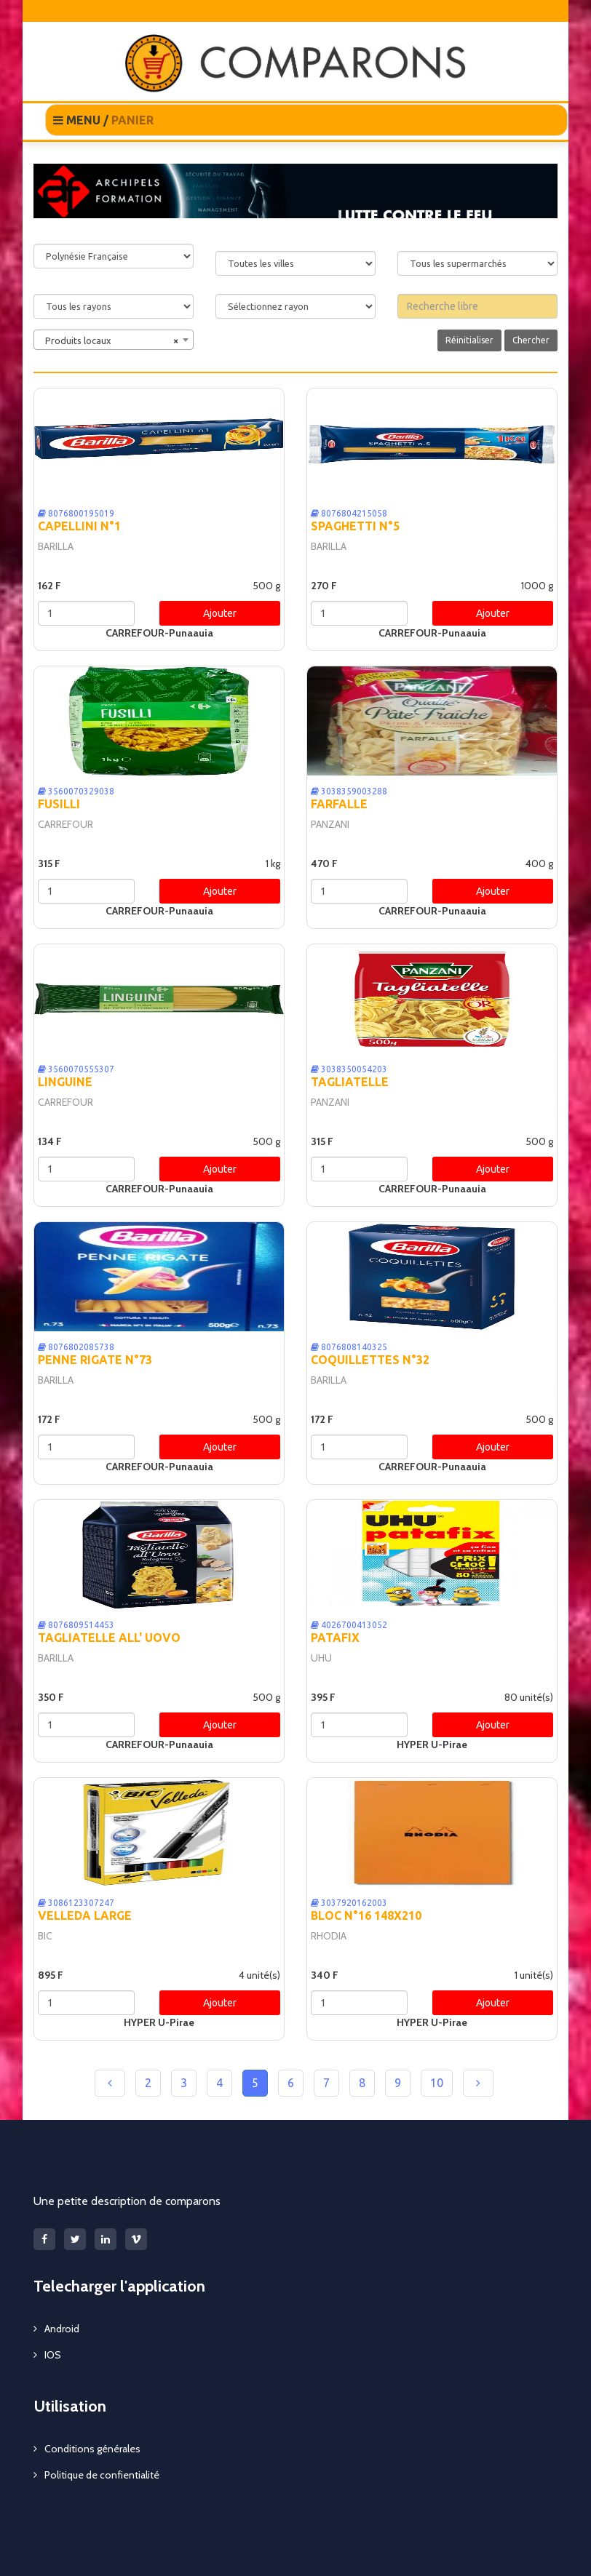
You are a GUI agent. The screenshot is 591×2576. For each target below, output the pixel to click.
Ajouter (220, 613)
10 (436, 2082)
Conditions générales (92, 2448)
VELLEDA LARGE (85, 1915)
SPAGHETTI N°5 (355, 526)
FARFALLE (339, 803)
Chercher (531, 340)
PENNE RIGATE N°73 (95, 1359)
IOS (52, 2354)
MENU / (103, 120)
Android (61, 2328)
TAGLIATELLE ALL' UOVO (109, 1637)
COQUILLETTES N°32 (370, 1359)
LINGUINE (65, 1081)
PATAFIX (335, 1637)
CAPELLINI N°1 (79, 526)
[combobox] (113, 340)
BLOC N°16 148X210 (366, 1915)
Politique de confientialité (101, 2474)
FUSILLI (59, 803)
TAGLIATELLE (350, 1081)
